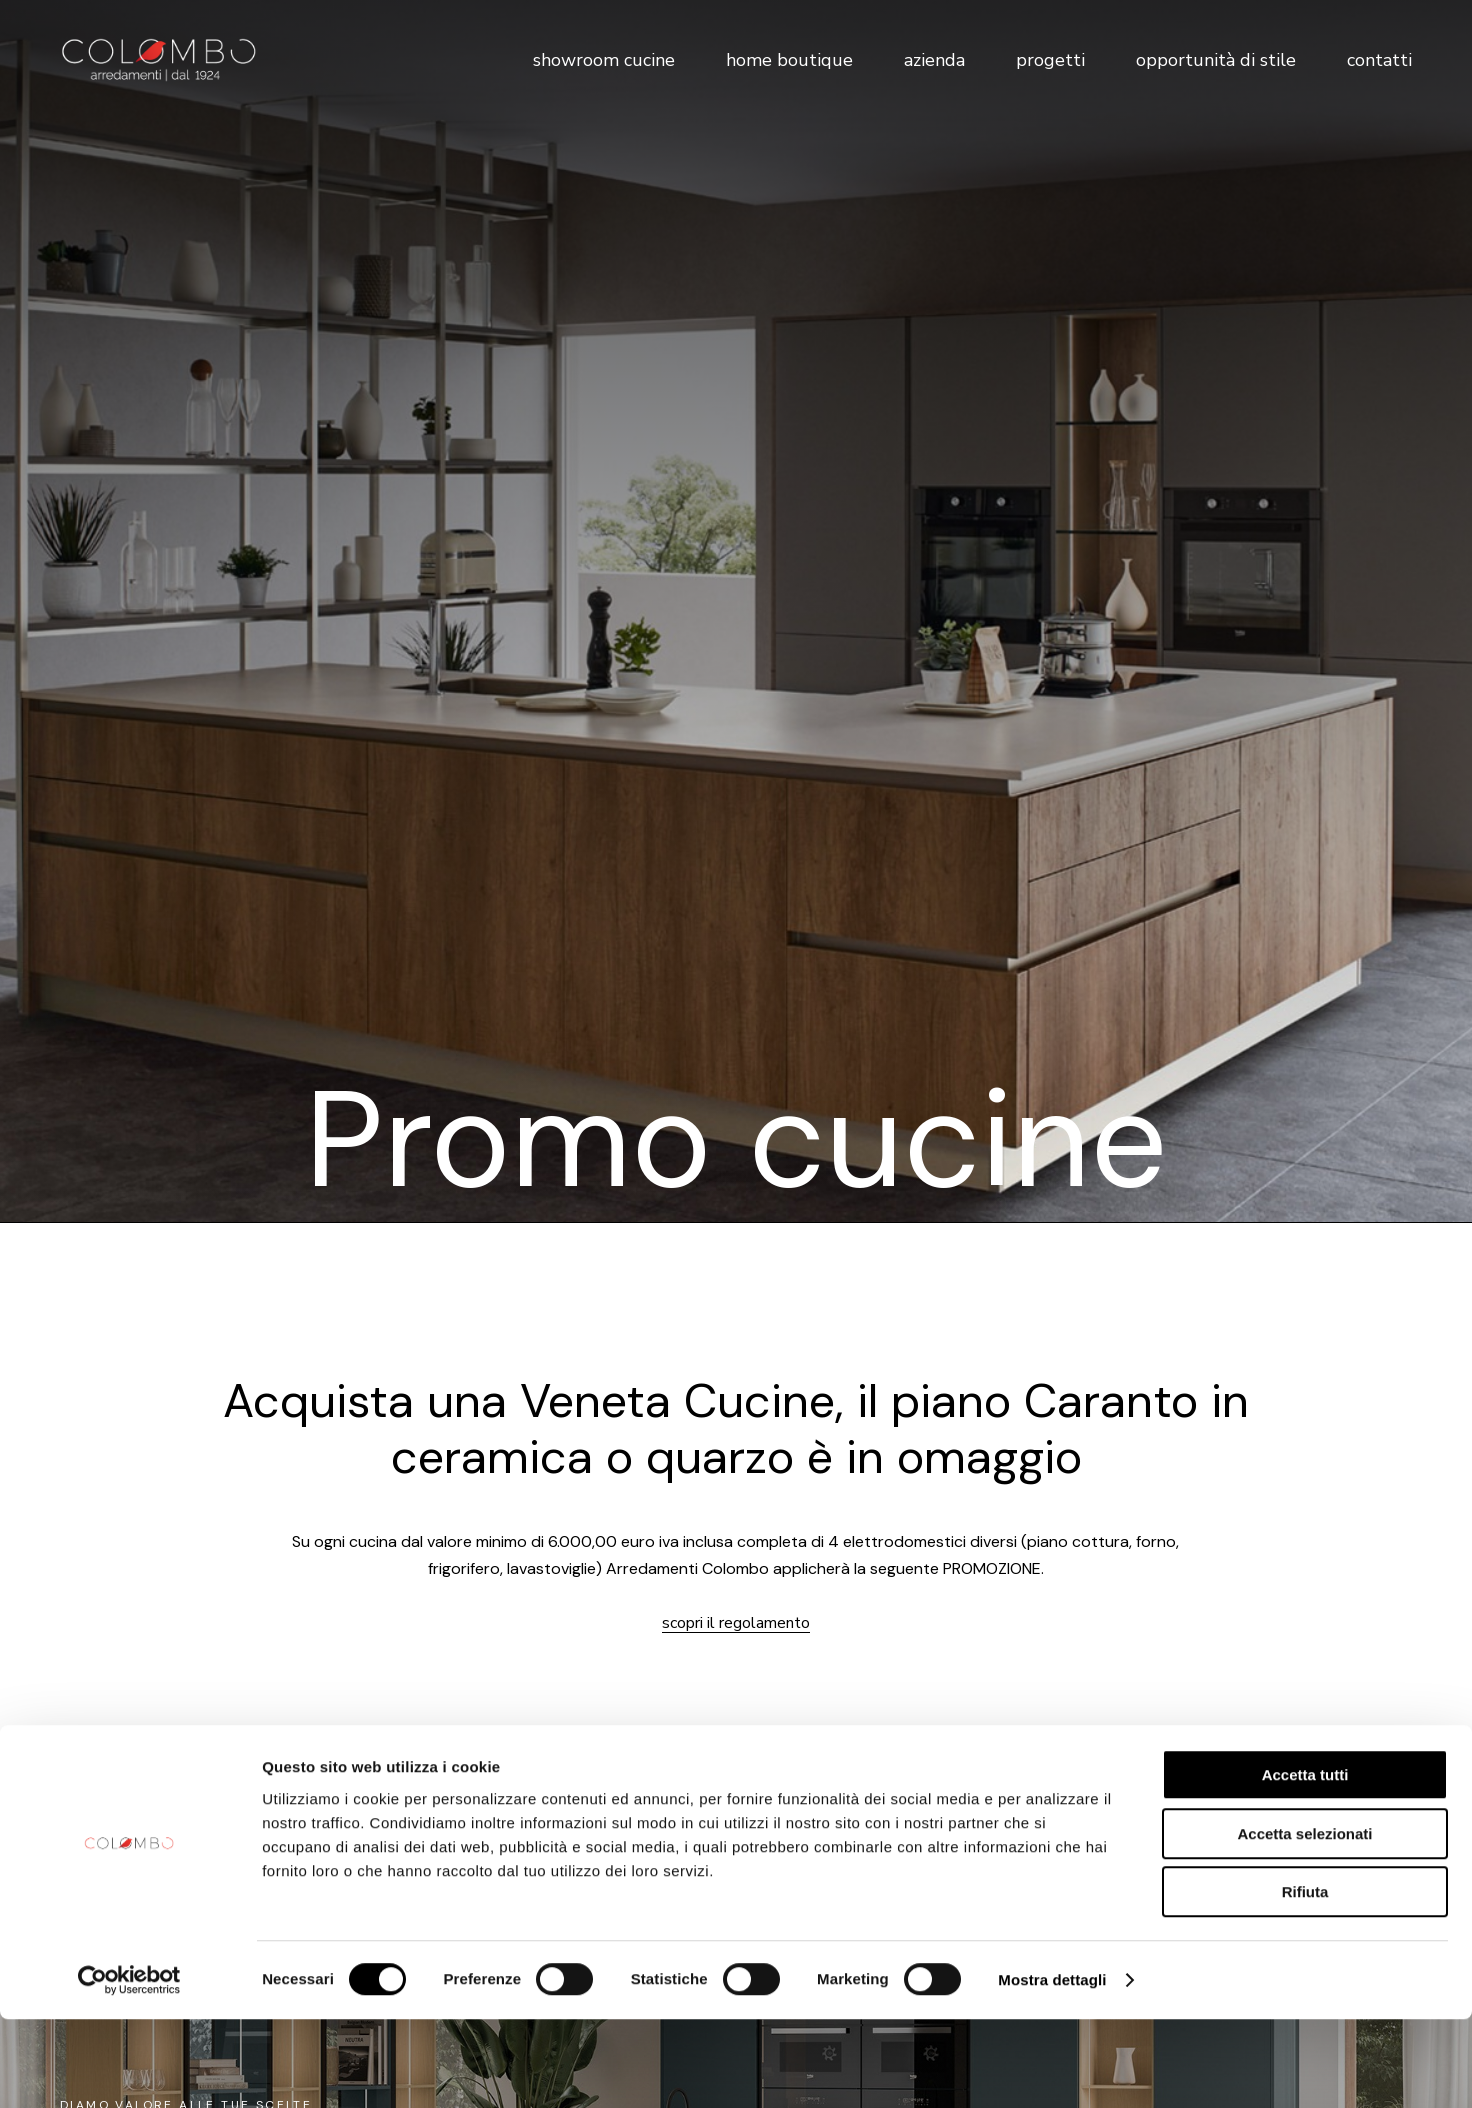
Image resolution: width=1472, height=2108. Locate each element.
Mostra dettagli (1052, 2068)
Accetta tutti (1305, 1863)
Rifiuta (1305, 1980)
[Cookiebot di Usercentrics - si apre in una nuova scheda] (129, 2069)
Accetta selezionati (1304, 1922)
